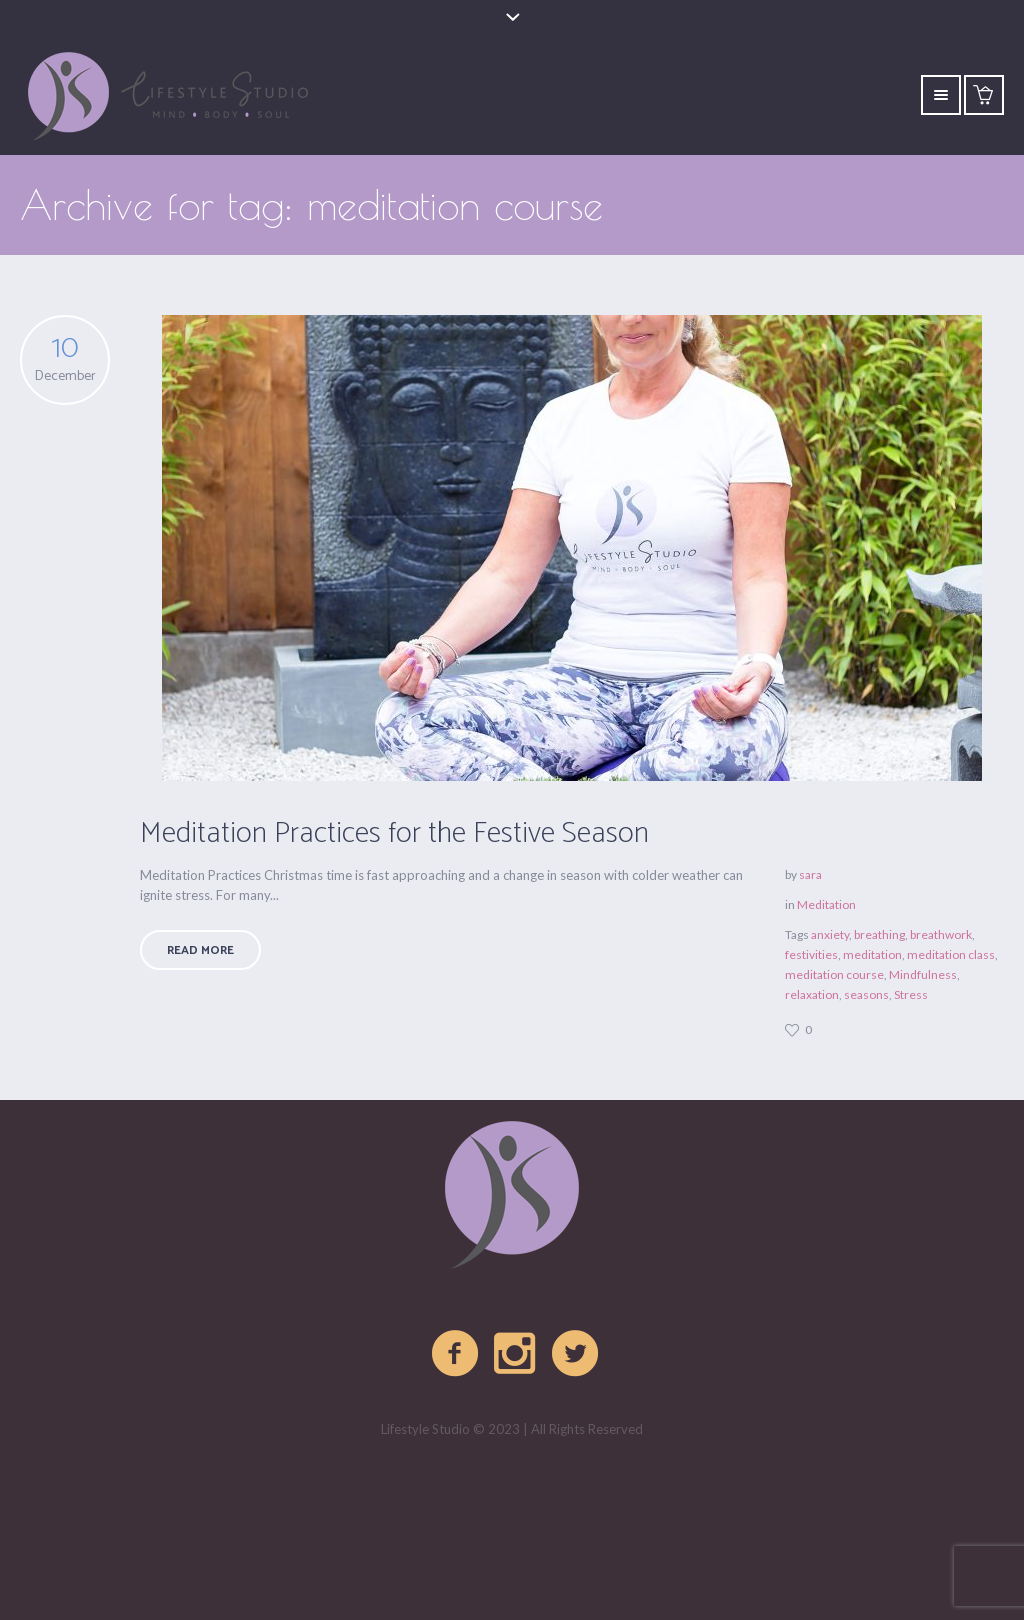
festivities (811, 954)
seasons (866, 994)
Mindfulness (923, 974)
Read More (200, 950)
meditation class (951, 954)
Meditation (826, 904)
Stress (911, 994)
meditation (872, 954)
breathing (879, 934)
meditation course (834, 974)
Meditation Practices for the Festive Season (394, 833)
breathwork (941, 934)
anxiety (830, 934)
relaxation (812, 994)
